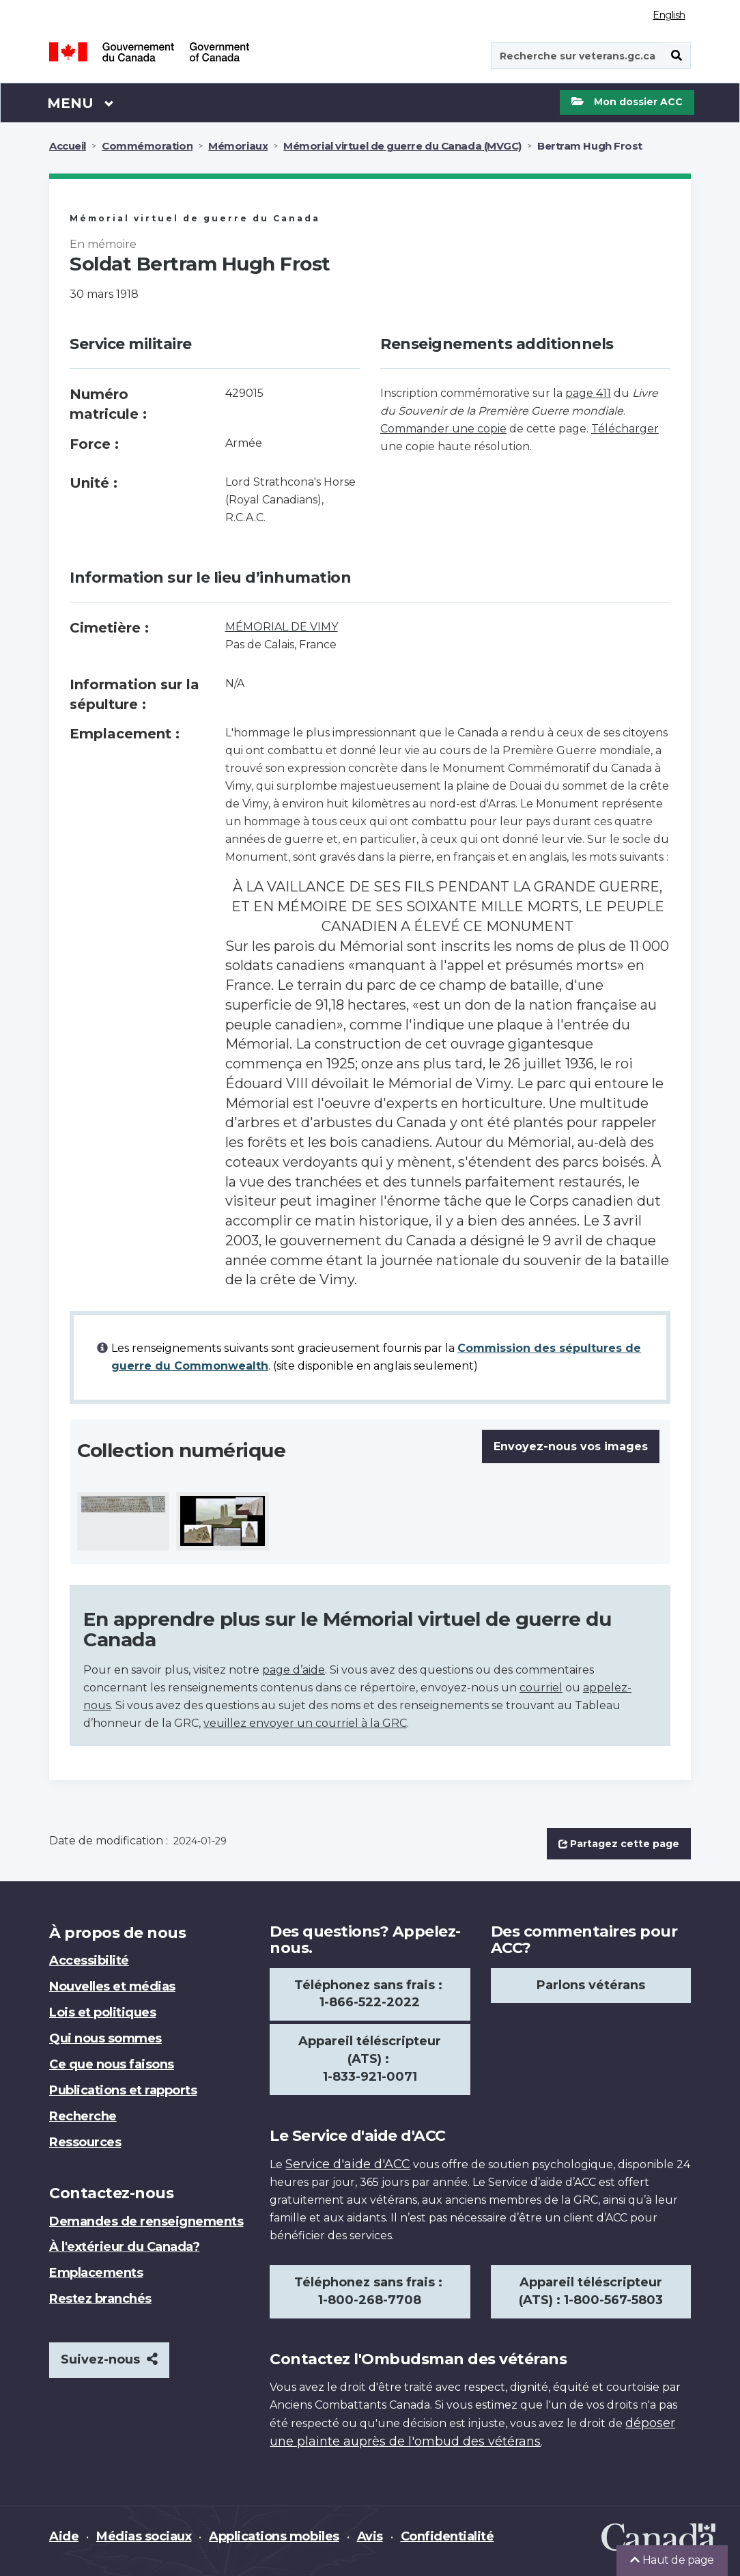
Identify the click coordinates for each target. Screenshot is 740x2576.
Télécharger (625, 428)
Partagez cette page (618, 1844)
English (669, 15)
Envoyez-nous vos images (571, 1446)
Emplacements (96, 2272)
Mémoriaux (238, 145)
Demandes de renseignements (146, 2221)
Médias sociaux (143, 2536)
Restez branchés (100, 2298)
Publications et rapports (123, 2090)
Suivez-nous (109, 2359)
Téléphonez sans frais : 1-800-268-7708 (370, 2291)
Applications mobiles (274, 2536)
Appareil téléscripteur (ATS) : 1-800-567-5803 (591, 2291)
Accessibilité (89, 1960)
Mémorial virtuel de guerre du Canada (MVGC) (402, 145)
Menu (80, 102)
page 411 (588, 393)
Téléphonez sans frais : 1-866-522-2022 (370, 1994)
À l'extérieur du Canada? (124, 2246)
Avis (370, 2536)
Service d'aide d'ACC (347, 2164)
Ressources (85, 2142)
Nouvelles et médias (112, 1986)
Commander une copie (443, 428)
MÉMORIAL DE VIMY (281, 626)
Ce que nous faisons (111, 2064)
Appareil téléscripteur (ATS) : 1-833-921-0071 (369, 2059)
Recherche (83, 2116)
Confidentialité (447, 2536)
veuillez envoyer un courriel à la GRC (305, 1723)
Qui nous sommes (105, 2038)
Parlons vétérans (591, 1985)
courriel (541, 1687)
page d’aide (293, 1669)
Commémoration (147, 145)
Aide (64, 2536)
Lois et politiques (102, 2012)
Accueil (67, 145)
